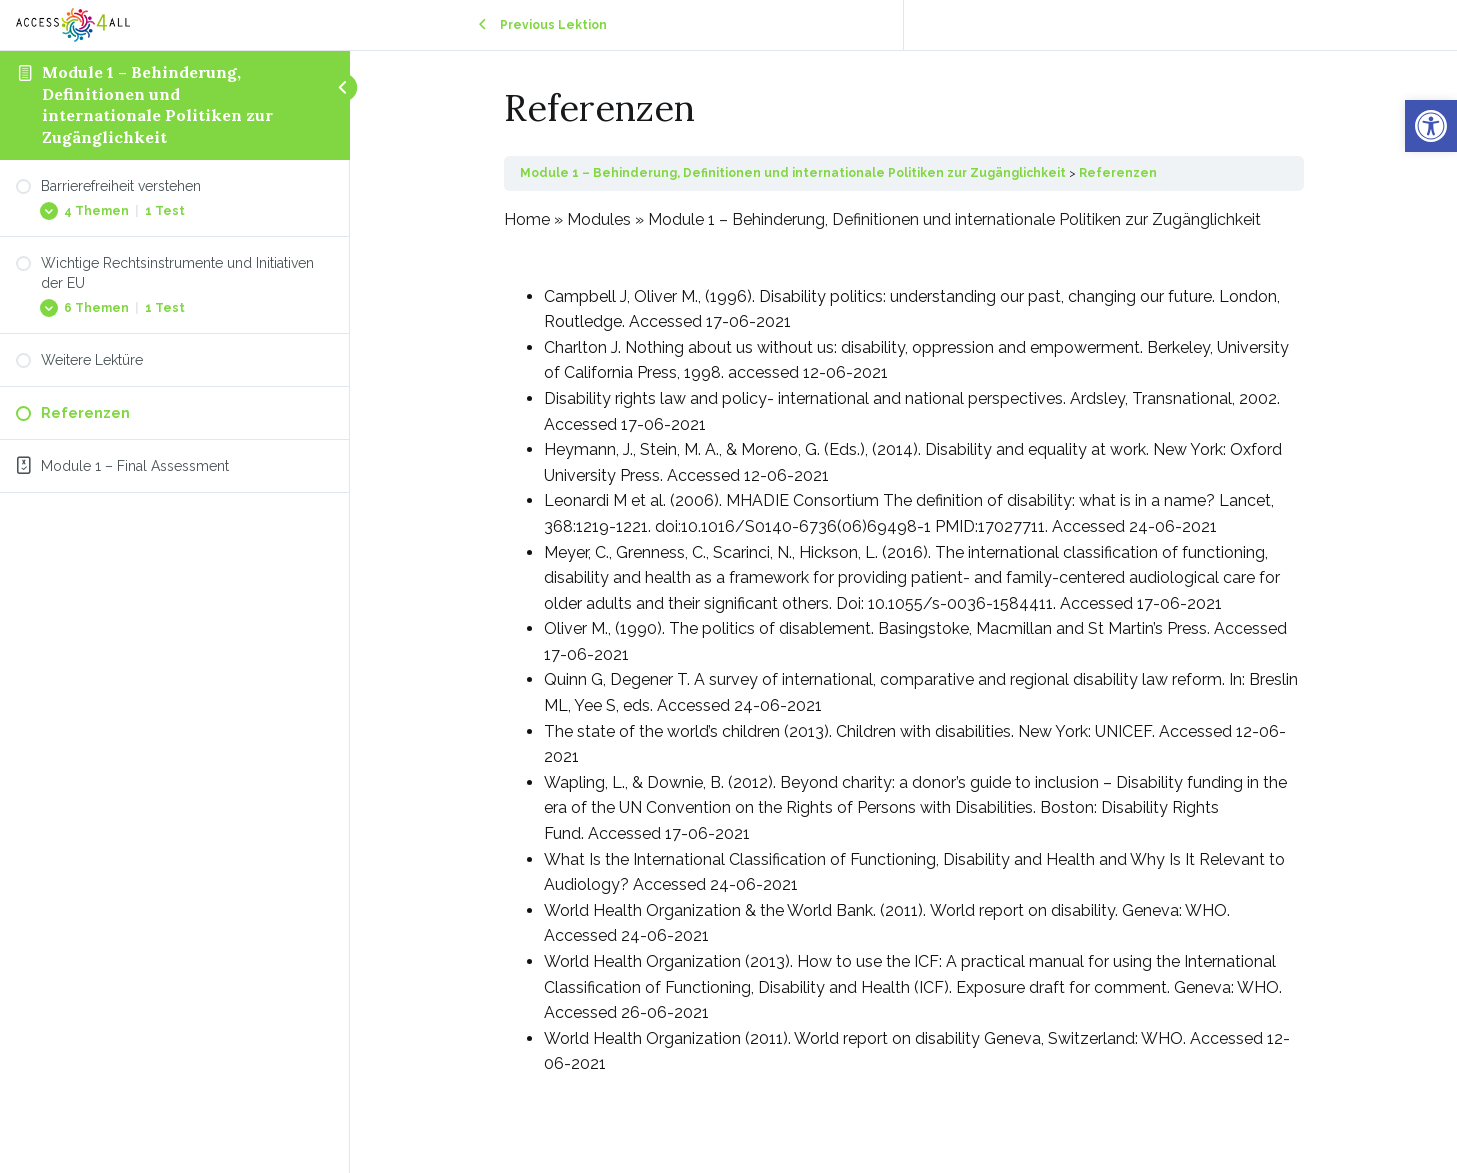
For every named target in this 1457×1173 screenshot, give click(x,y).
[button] (1431, 126)
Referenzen (1118, 173)
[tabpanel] (904, 642)
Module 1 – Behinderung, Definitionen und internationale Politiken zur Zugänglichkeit (157, 104)
